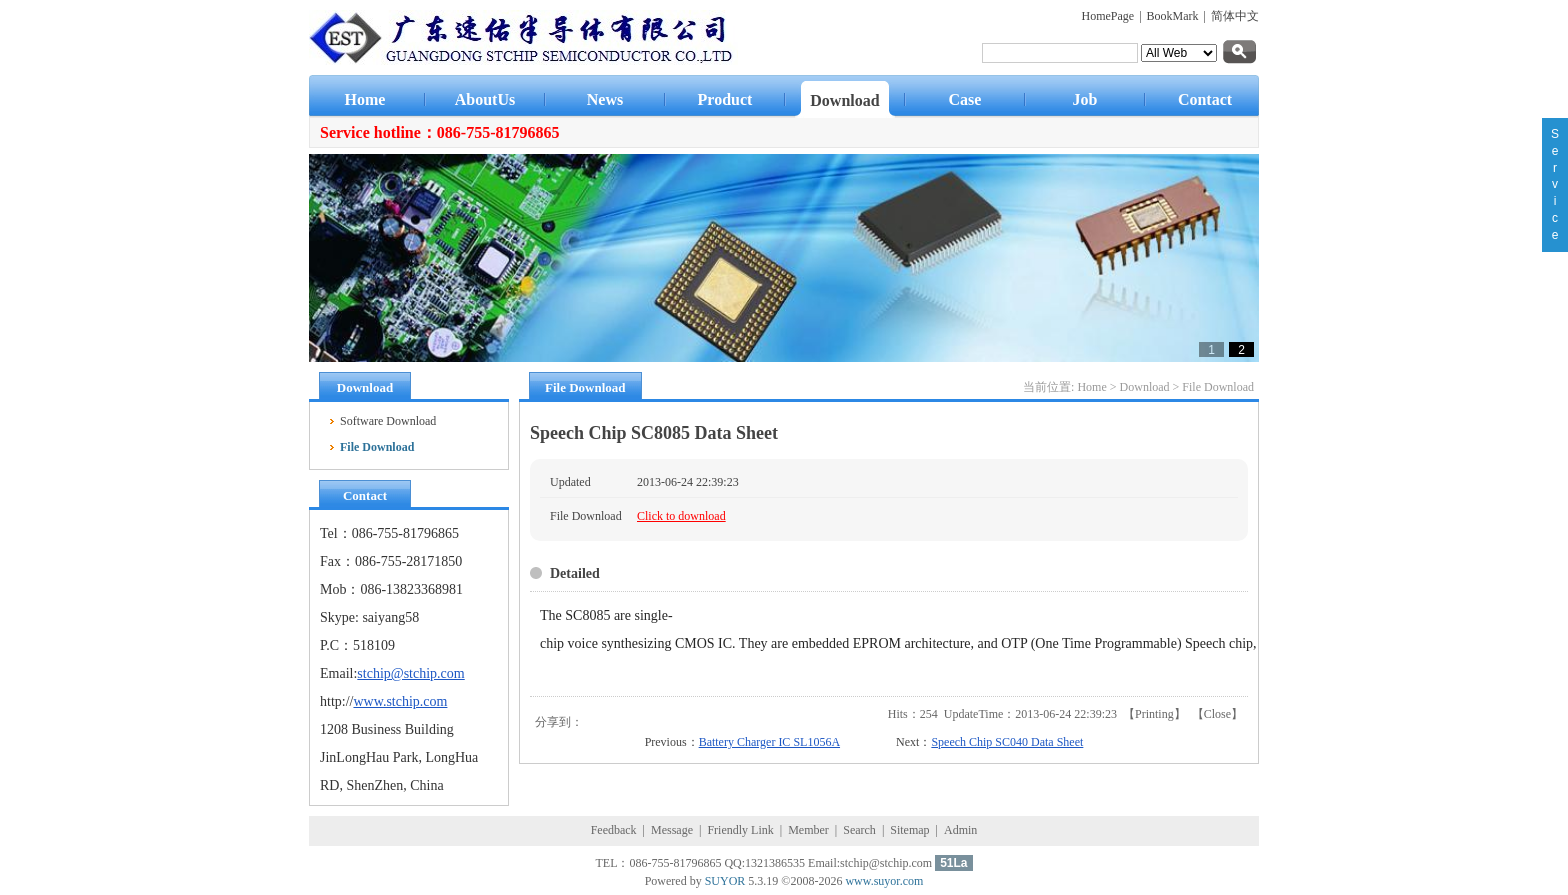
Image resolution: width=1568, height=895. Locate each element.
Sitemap (909, 830)
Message (672, 830)
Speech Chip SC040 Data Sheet (1007, 742)
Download (1145, 387)
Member (808, 830)
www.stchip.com (400, 701)
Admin (960, 830)
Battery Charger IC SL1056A (769, 742)
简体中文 (1235, 16)
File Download (1218, 387)
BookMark (1173, 16)
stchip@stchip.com (410, 673)
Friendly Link (740, 830)
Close (1217, 714)
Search (859, 830)
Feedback (614, 830)
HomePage (1108, 16)
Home (1091, 387)
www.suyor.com (884, 881)
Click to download (681, 516)
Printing (1154, 714)
